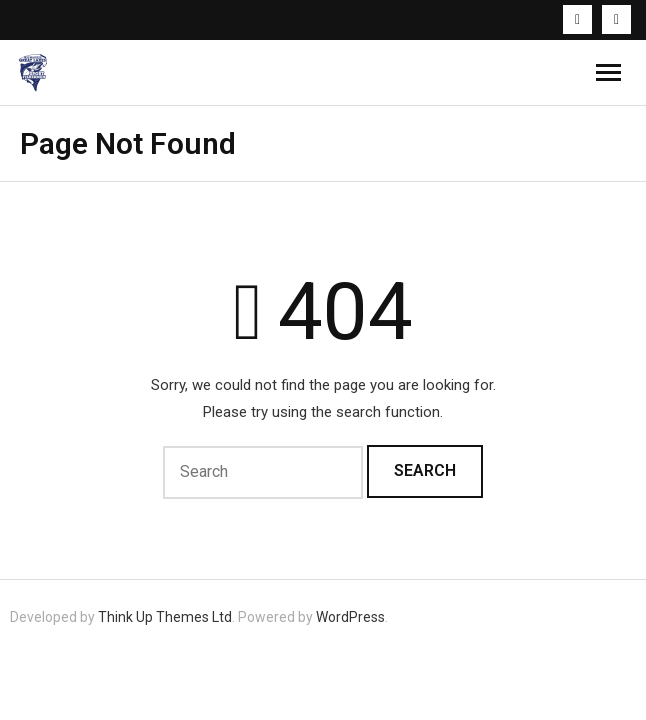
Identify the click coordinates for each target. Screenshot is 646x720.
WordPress (350, 617)
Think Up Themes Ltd (165, 617)
